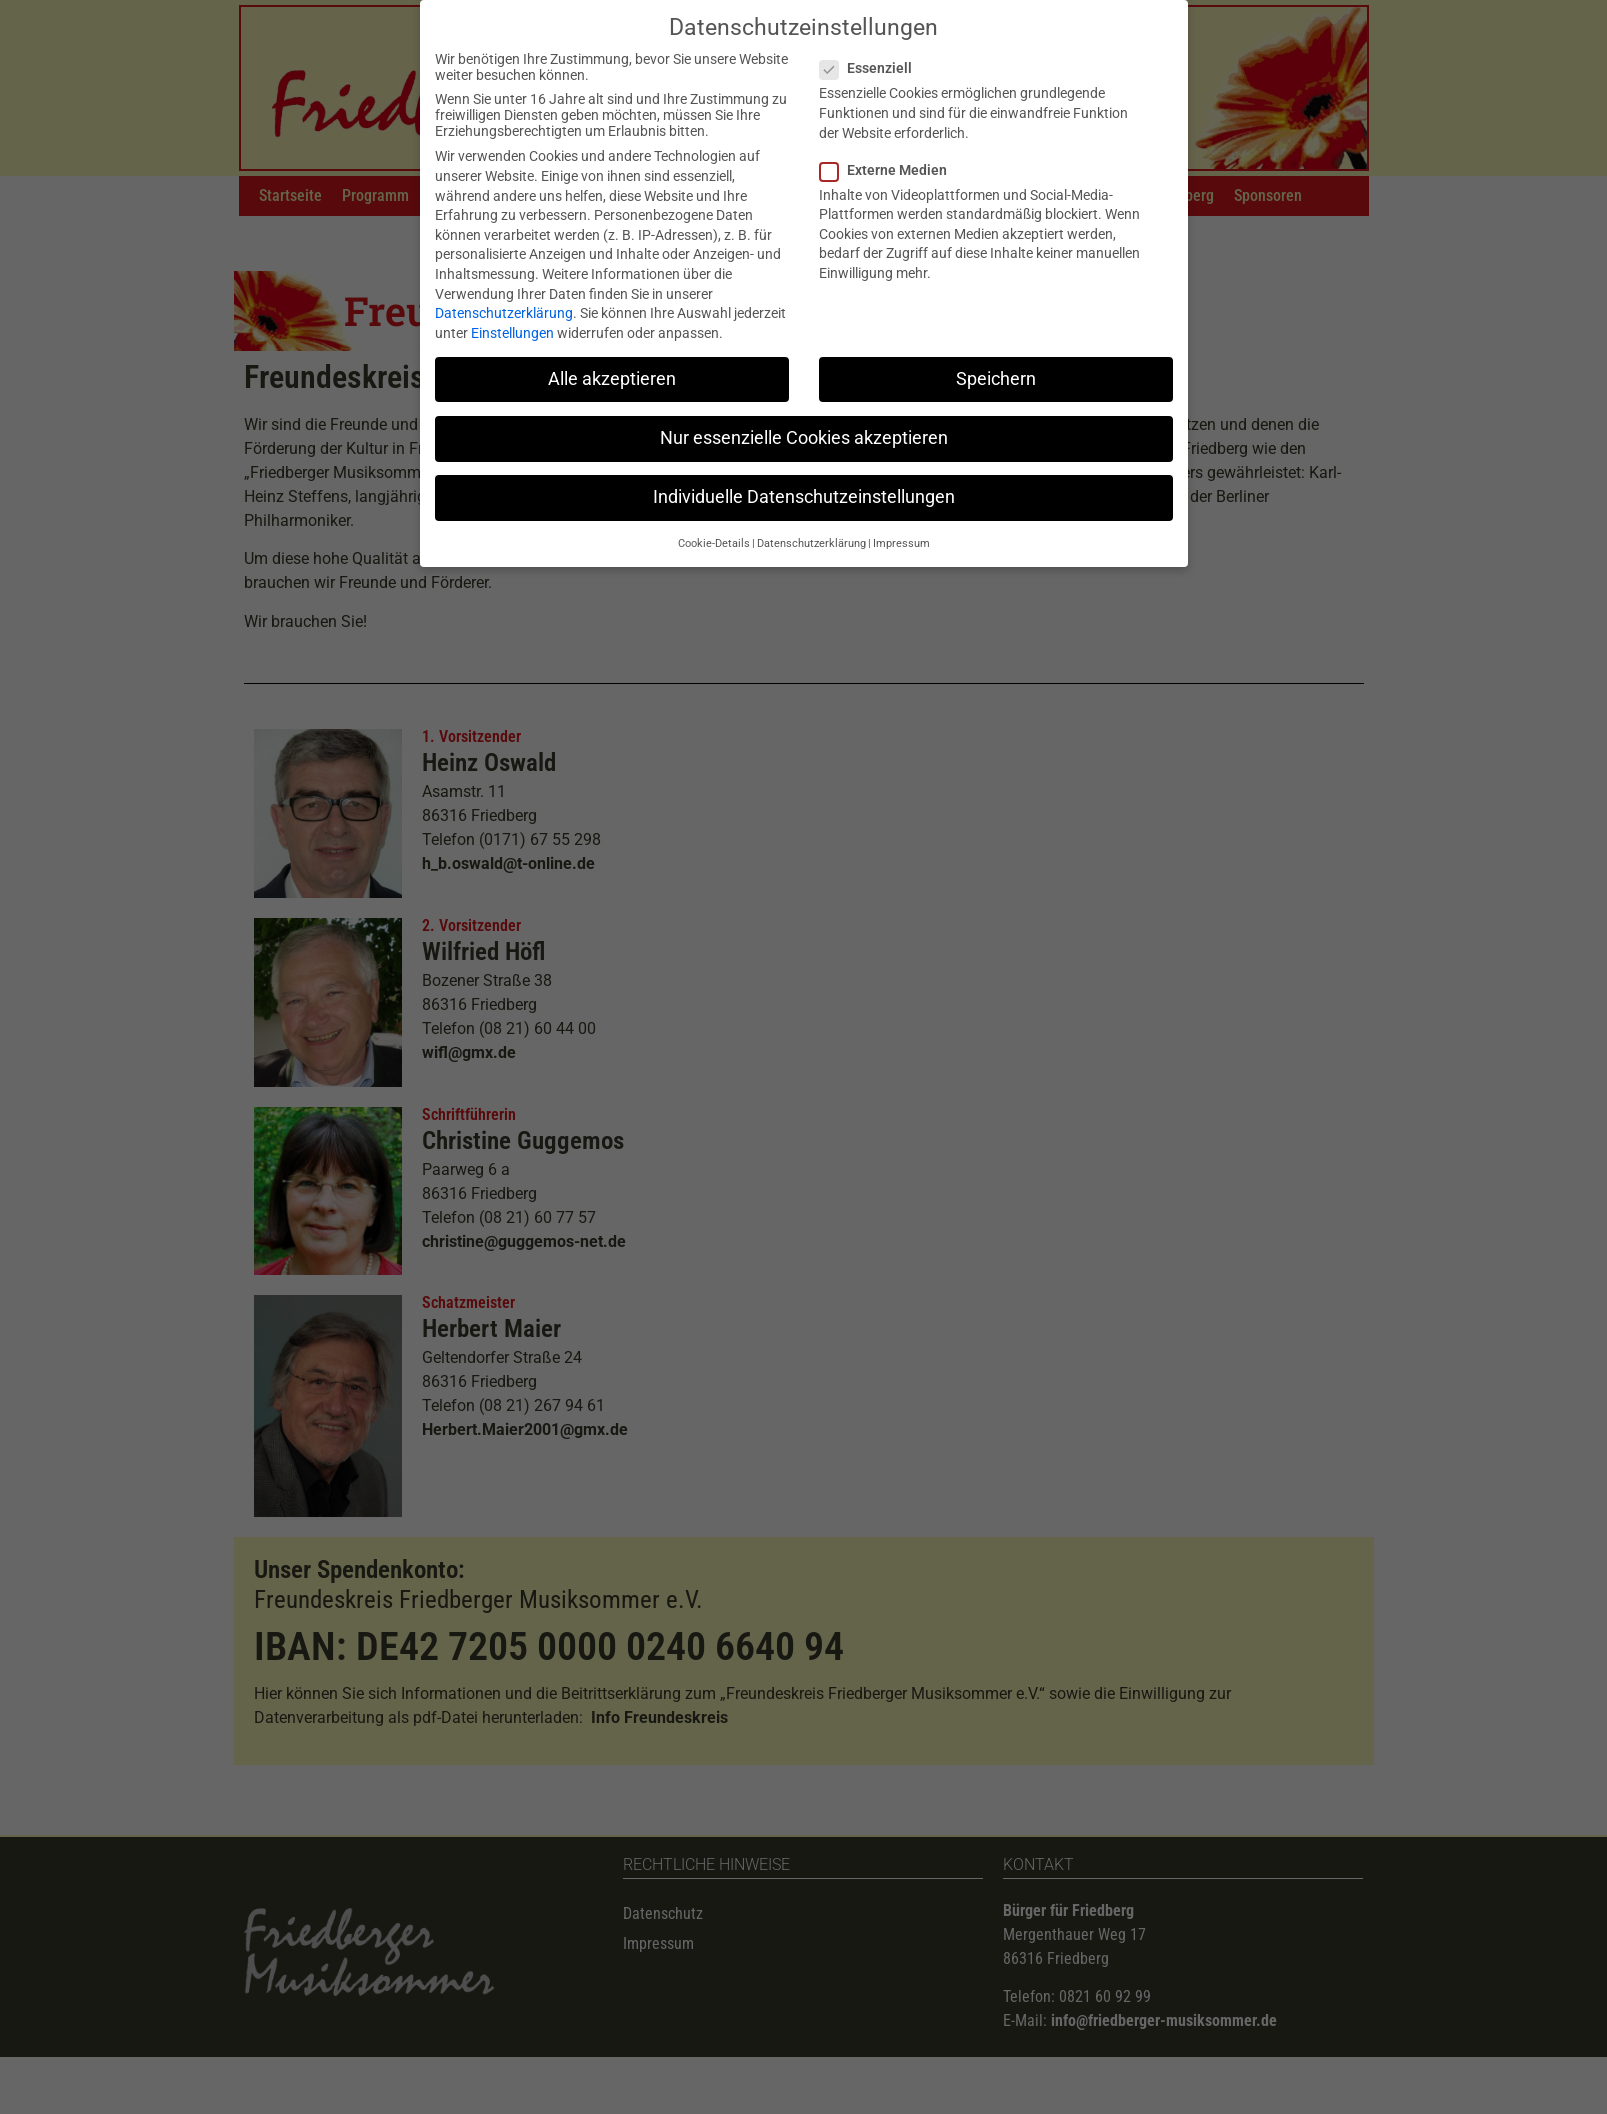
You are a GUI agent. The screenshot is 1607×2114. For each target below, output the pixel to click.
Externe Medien (889, 160)
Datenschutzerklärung (504, 304)
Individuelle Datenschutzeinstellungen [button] (804, 488)
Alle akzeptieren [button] (612, 369)
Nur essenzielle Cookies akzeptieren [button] (804, 428)
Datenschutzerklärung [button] (811, 534)
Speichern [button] (996, 369)
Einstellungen (512, 323)
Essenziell (872, 59)
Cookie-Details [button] (714, 534)
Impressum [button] (901, 534)
